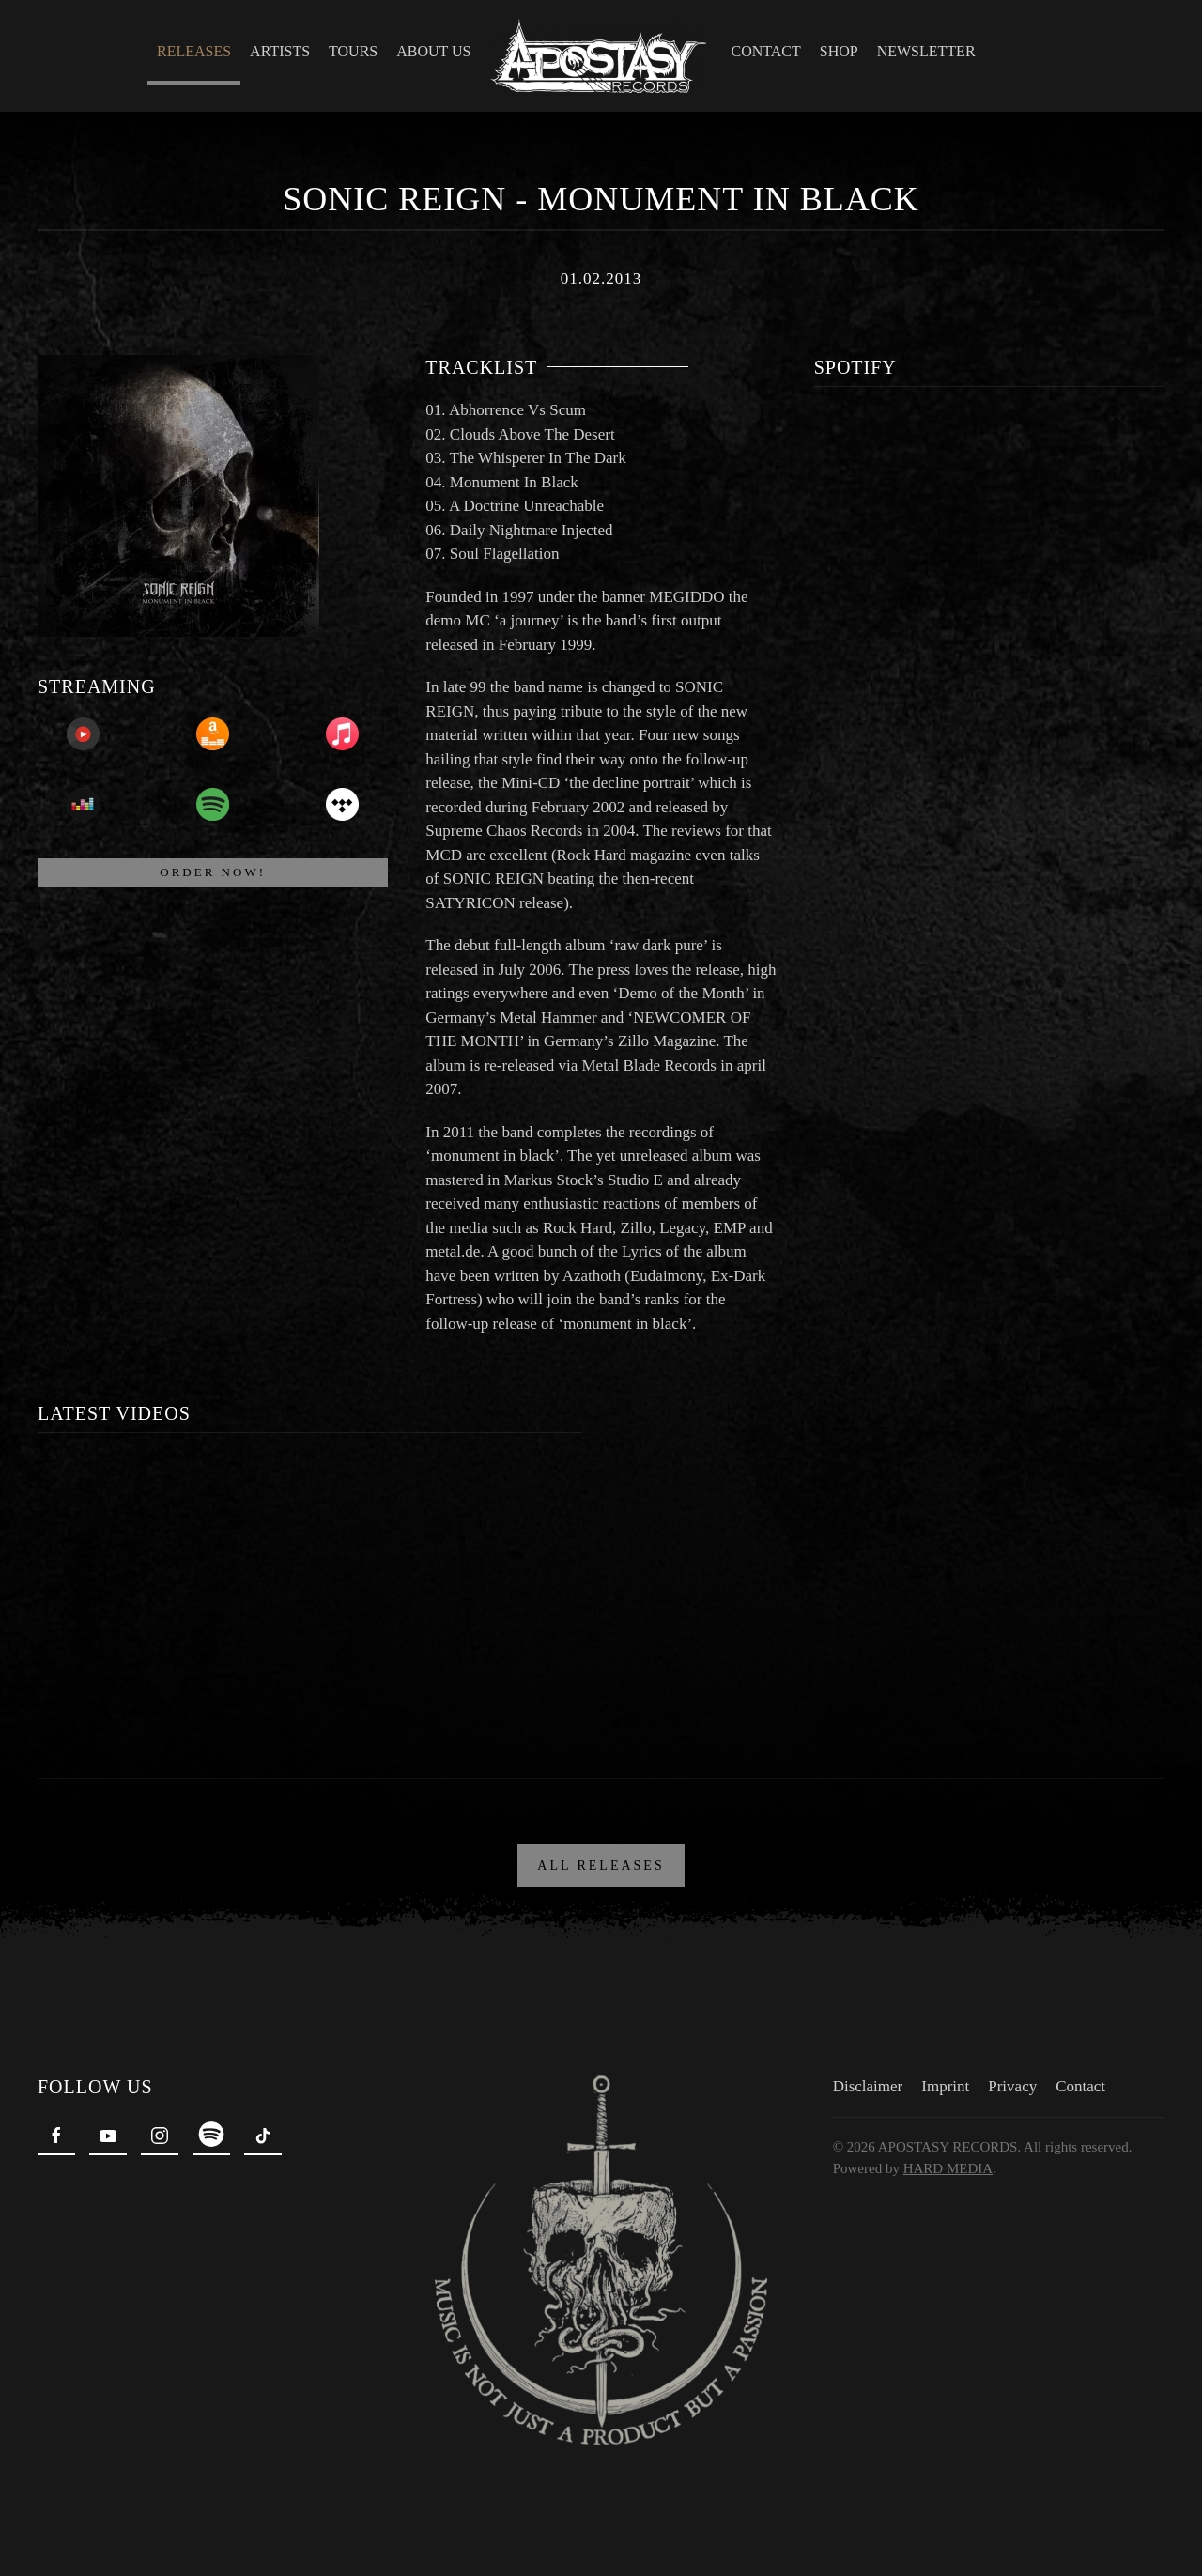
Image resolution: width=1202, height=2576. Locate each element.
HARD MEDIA (946, 2168)
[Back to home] (601, 56)
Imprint (943, 2086)
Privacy (1010, 2086)
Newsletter (926, 51)
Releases (194, 51)
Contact (766, 51)
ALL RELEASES (600, 1866)
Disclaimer (866, 2086)
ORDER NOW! (213, 872)
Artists (280, 51)
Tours (353, 51)
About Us (433, 51)
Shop (839, 51)
